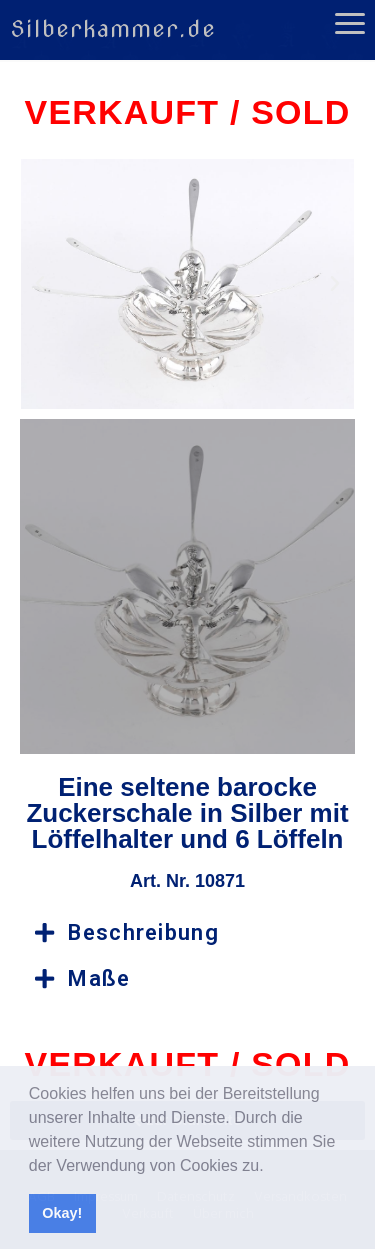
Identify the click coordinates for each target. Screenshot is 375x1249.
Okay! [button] (62, 1213)
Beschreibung (143, 932)
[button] (271, 1167)
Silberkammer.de (113, 29)
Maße (99, 978)
